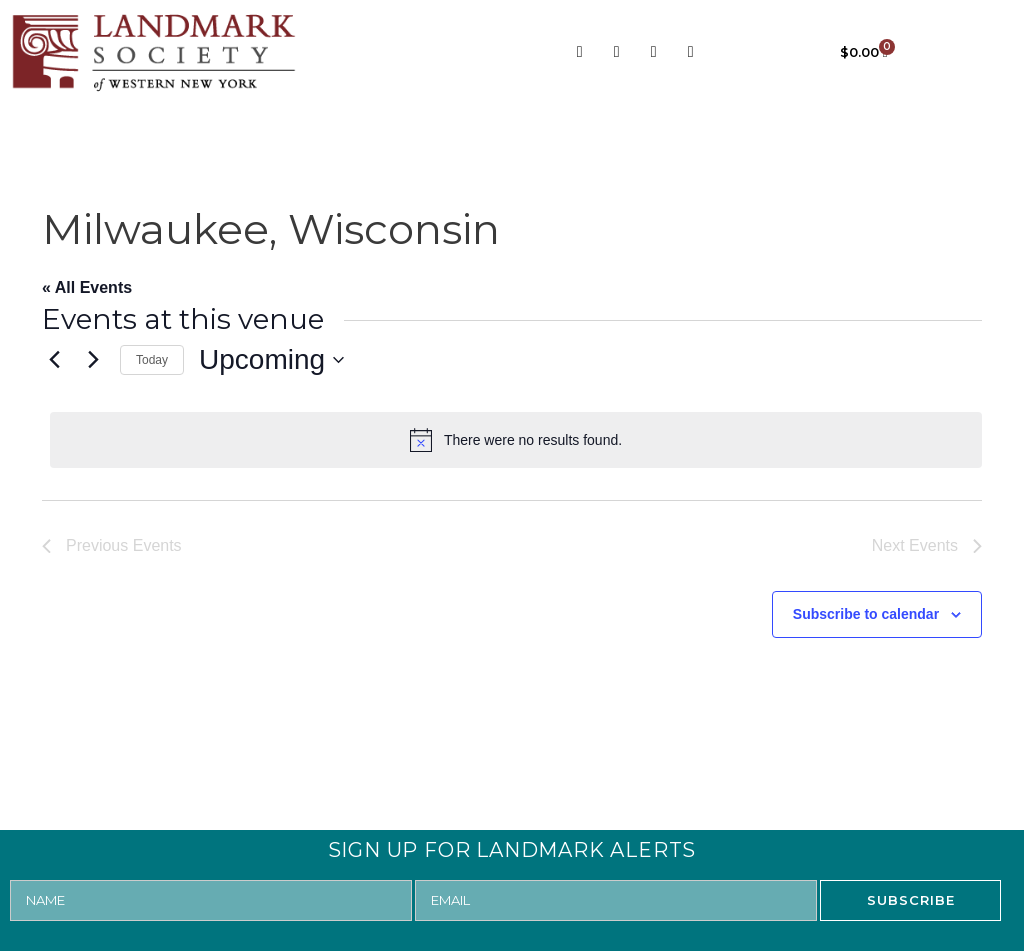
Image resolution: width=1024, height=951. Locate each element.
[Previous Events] (54, 360)
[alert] (516, 440)
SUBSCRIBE (911, 900)
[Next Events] (93, 360)
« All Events (87, 287)
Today (152, 360)
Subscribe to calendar (866, 614)
